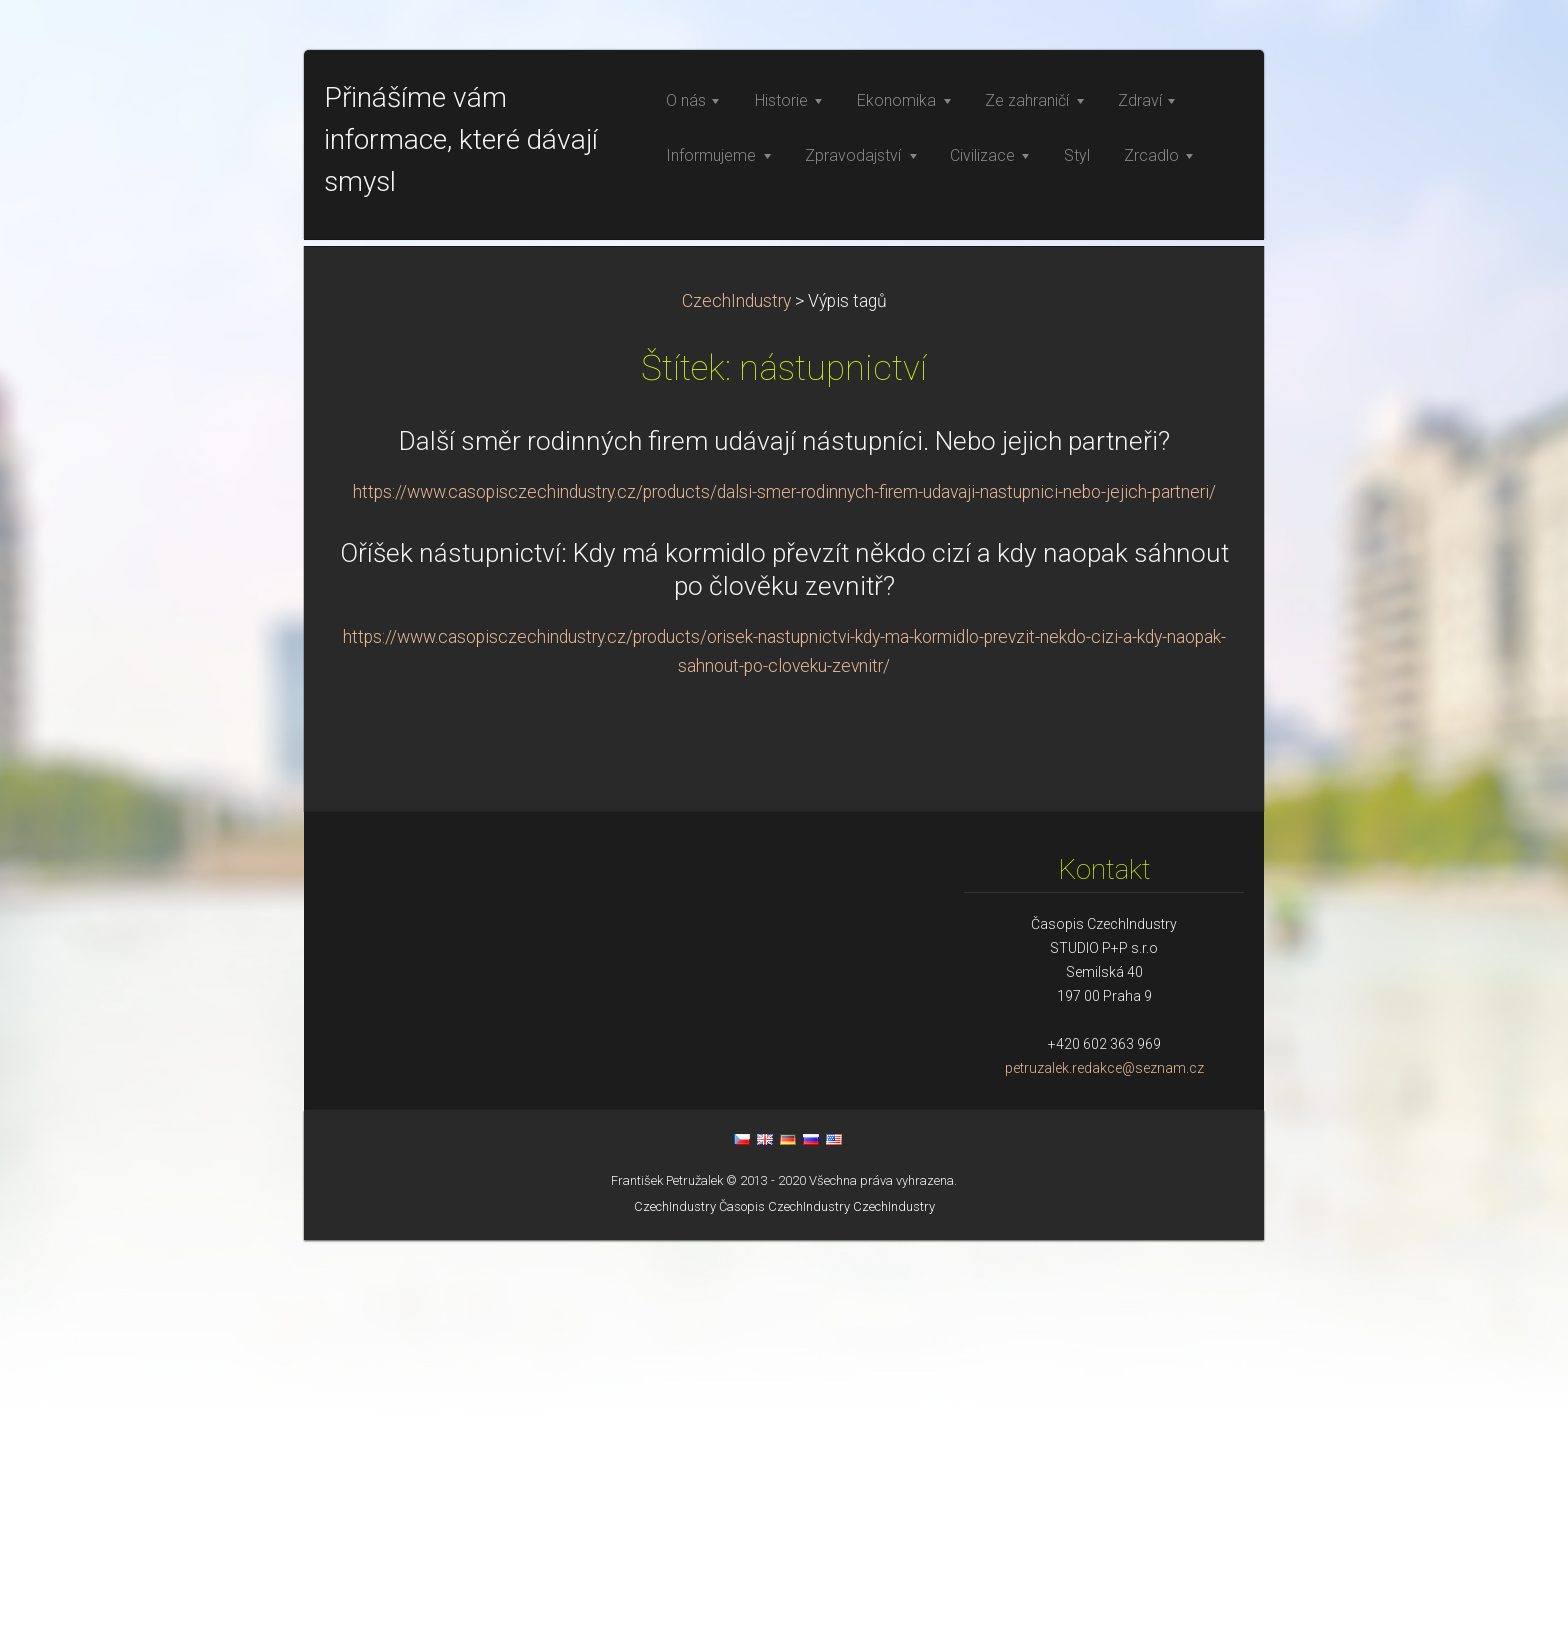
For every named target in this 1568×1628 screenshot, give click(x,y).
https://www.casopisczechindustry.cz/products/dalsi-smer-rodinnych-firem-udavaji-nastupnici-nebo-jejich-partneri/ (784, 880)
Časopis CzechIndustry (784, 1594)
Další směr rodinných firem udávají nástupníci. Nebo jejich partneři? (784, 829)
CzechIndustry (736, 689)
